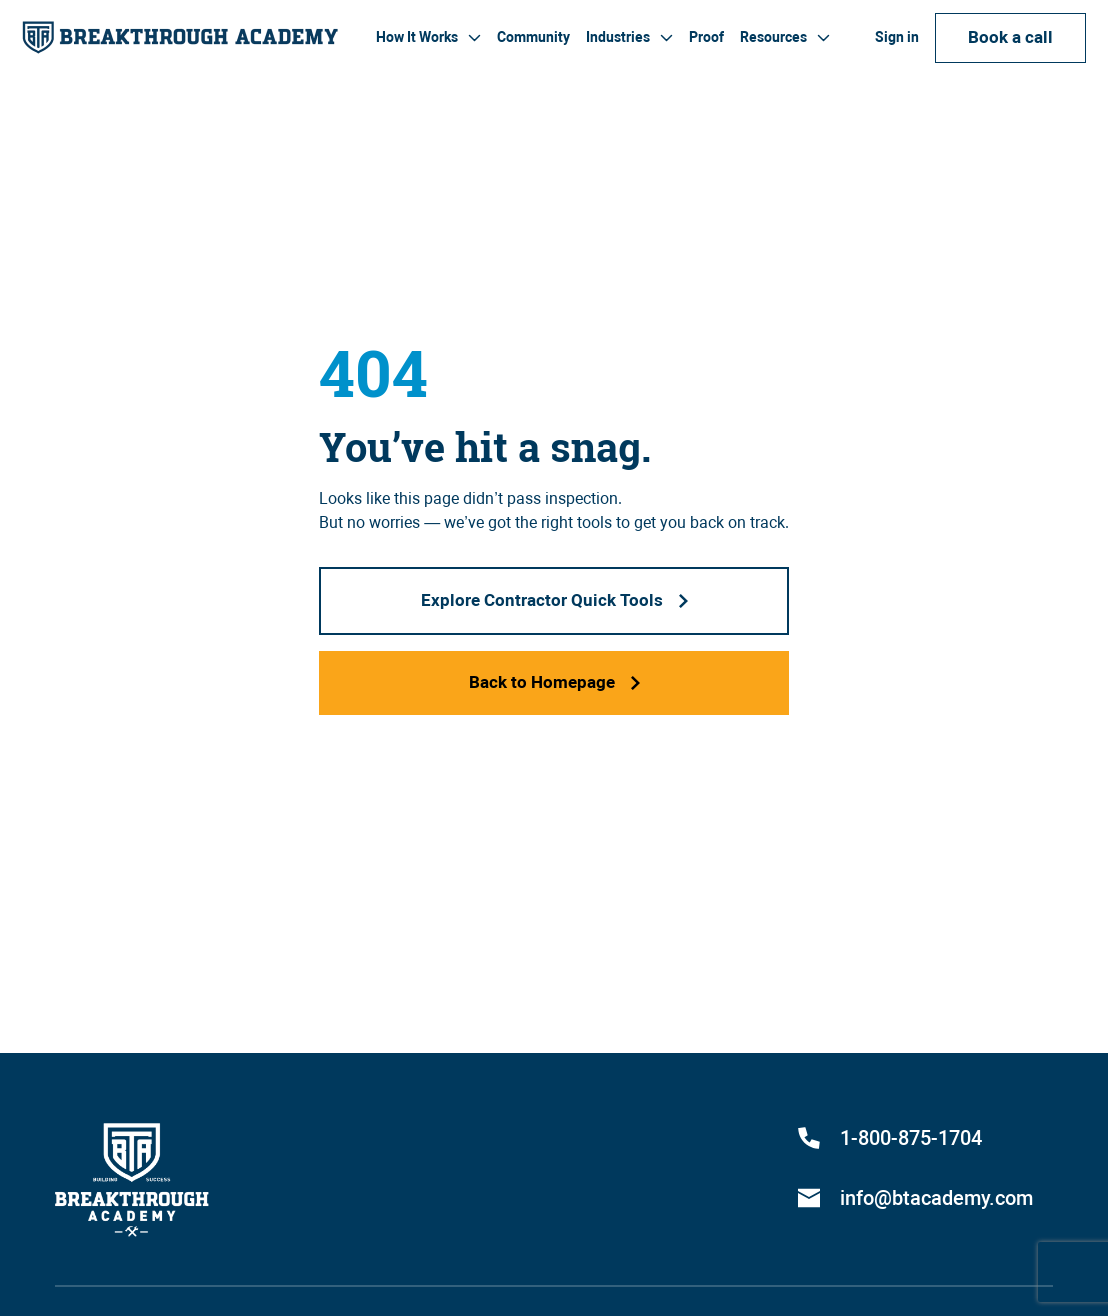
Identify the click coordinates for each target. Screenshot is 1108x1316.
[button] (428, 37)
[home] (180, 37)
